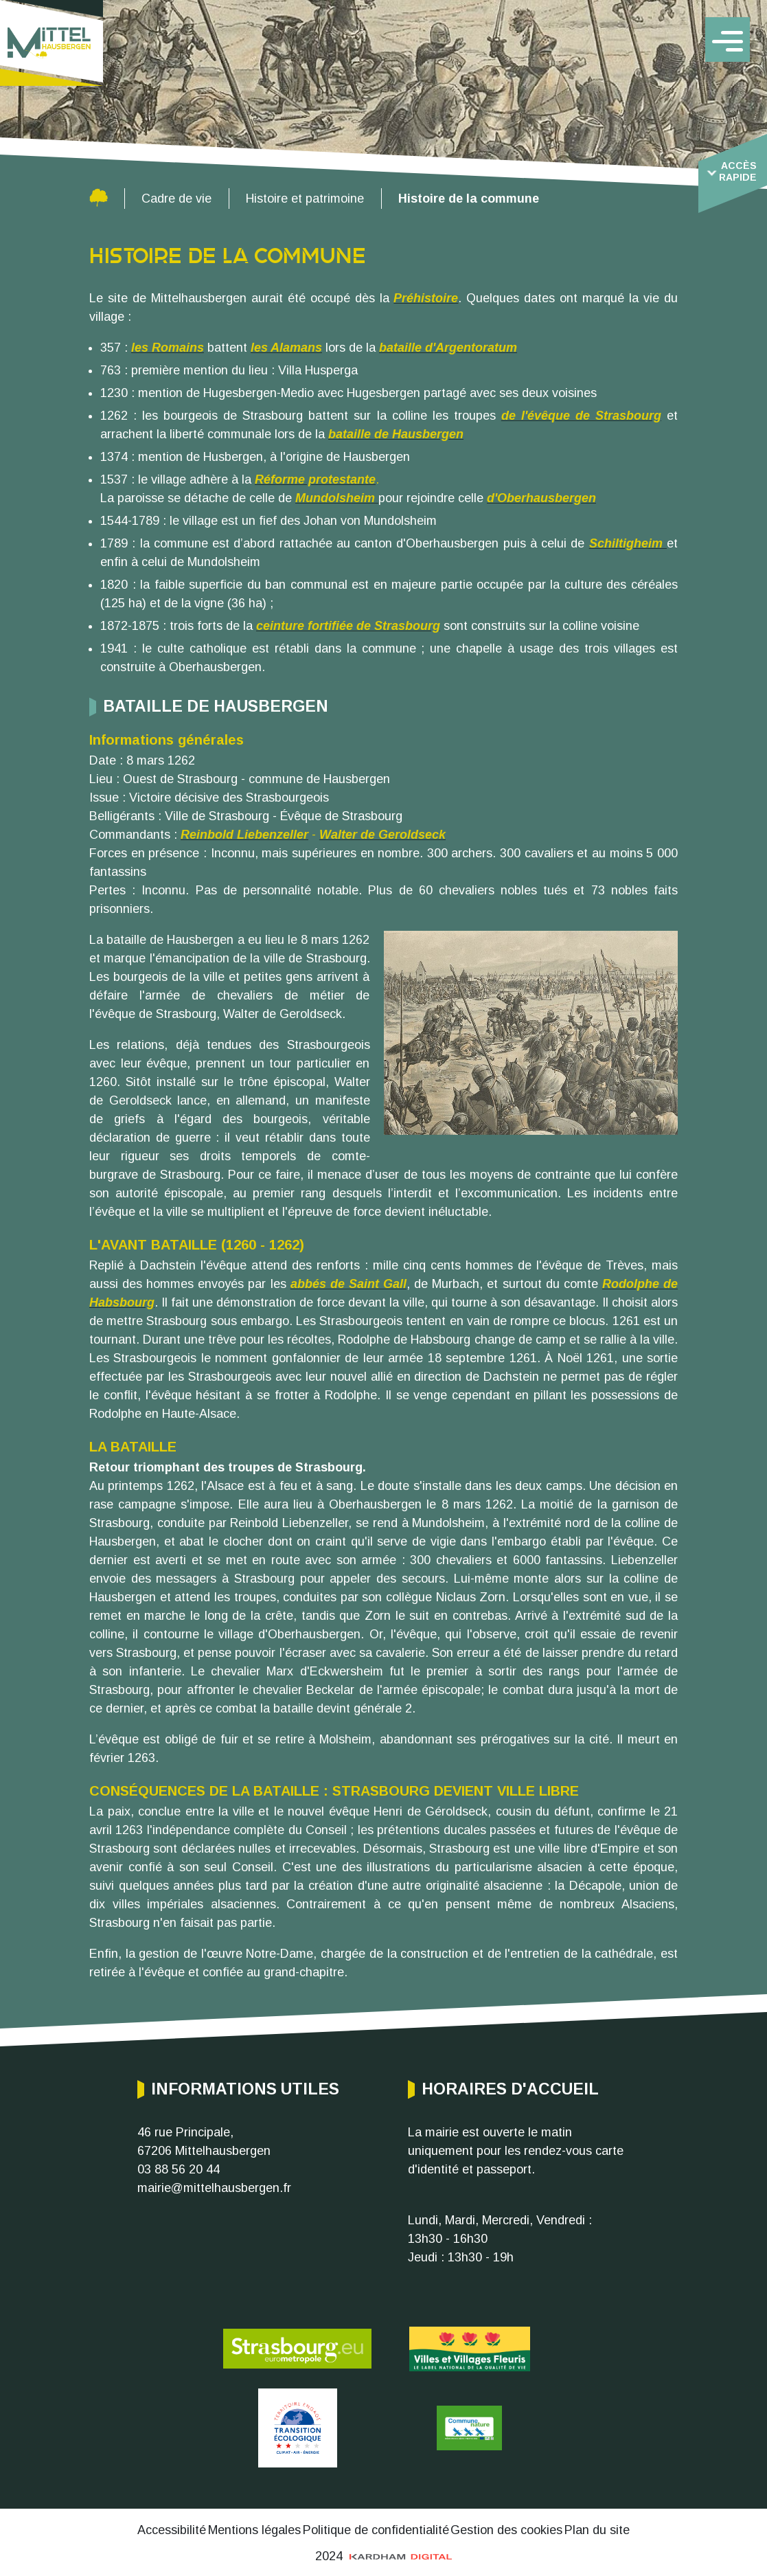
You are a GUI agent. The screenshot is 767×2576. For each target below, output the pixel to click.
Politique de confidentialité (376, 2530)
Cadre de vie (176, 198)
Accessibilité (171, 2530)
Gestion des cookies (506, 2530)
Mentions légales (254, 2530)
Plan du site (597, 2530)
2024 (384, 2556)
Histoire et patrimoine (305, 198)
